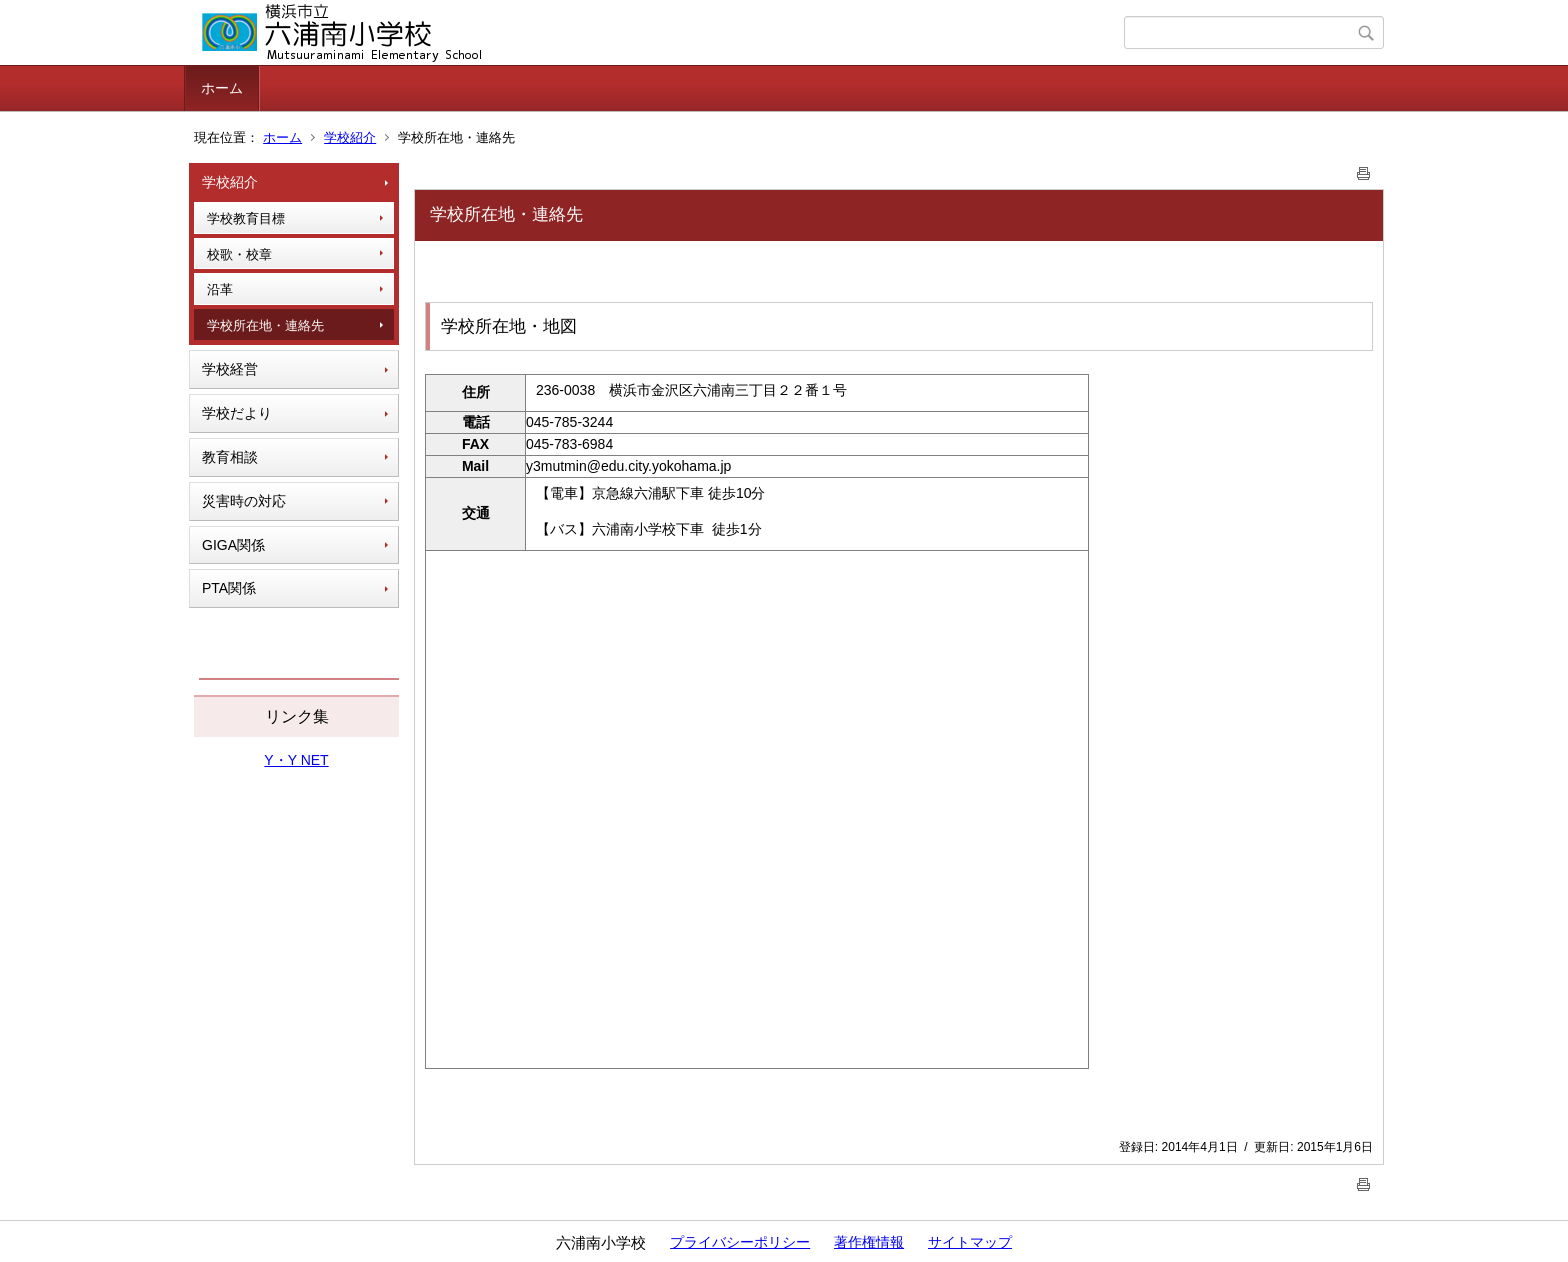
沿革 (220, 289)
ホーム (222, 88)
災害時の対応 (244, 501)
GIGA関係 (233, 545)
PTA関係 (229, 588)
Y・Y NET (296, 760)
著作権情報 (869, 1242)
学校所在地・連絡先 (265, 325)
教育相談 (230, 457)
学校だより (237, 413)
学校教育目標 (246, 218)
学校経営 (230, 369)
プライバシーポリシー (740, 1242)
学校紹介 (350, 137)
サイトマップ (970, 1242)
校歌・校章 (239, 254)
